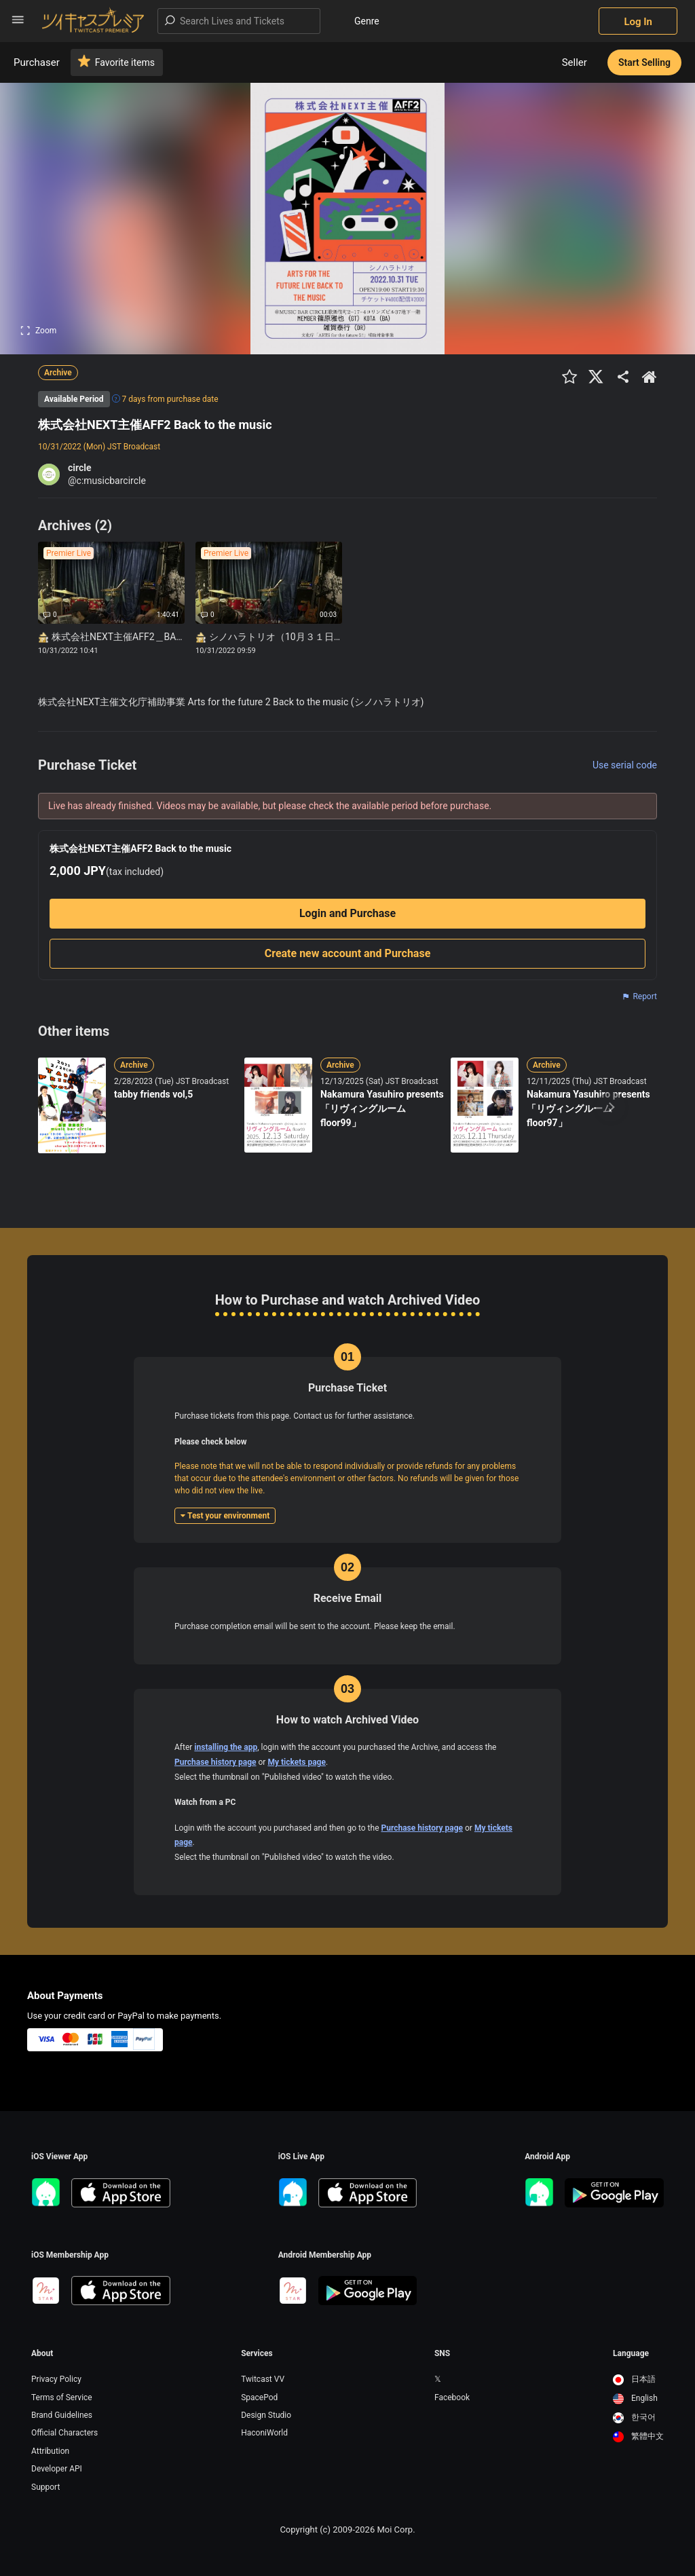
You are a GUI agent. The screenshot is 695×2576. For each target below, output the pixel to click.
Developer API (56, 2469)
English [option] (635, 2398)
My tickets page (296, 1762)
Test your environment (225, 1515)
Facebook (452, 2397)
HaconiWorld (264, 2433)
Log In (638, 22)
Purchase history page (215, 1762)
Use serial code (625, 765)
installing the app (225, 1747)
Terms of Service (61, 2397)
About (42, 2353)
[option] (638, 2379)
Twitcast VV (262, 2379)
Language (631, 2353)
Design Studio (266, 2415)
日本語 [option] (634, 2379)
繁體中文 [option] (638, 2436)
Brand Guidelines (61, 2415)
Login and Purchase (347, 913)
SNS (442, 2353)
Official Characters (64, 2433)
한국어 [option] (634, 2417)
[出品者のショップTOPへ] (649, 376)
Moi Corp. (396, 2529)
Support (45, 2487)
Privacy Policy (56, 2379)
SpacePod (259, 2397)
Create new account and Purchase (348, 953)
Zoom (38, 330)
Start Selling (644, 62)
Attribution (50, 2451)
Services (257, 2353)
